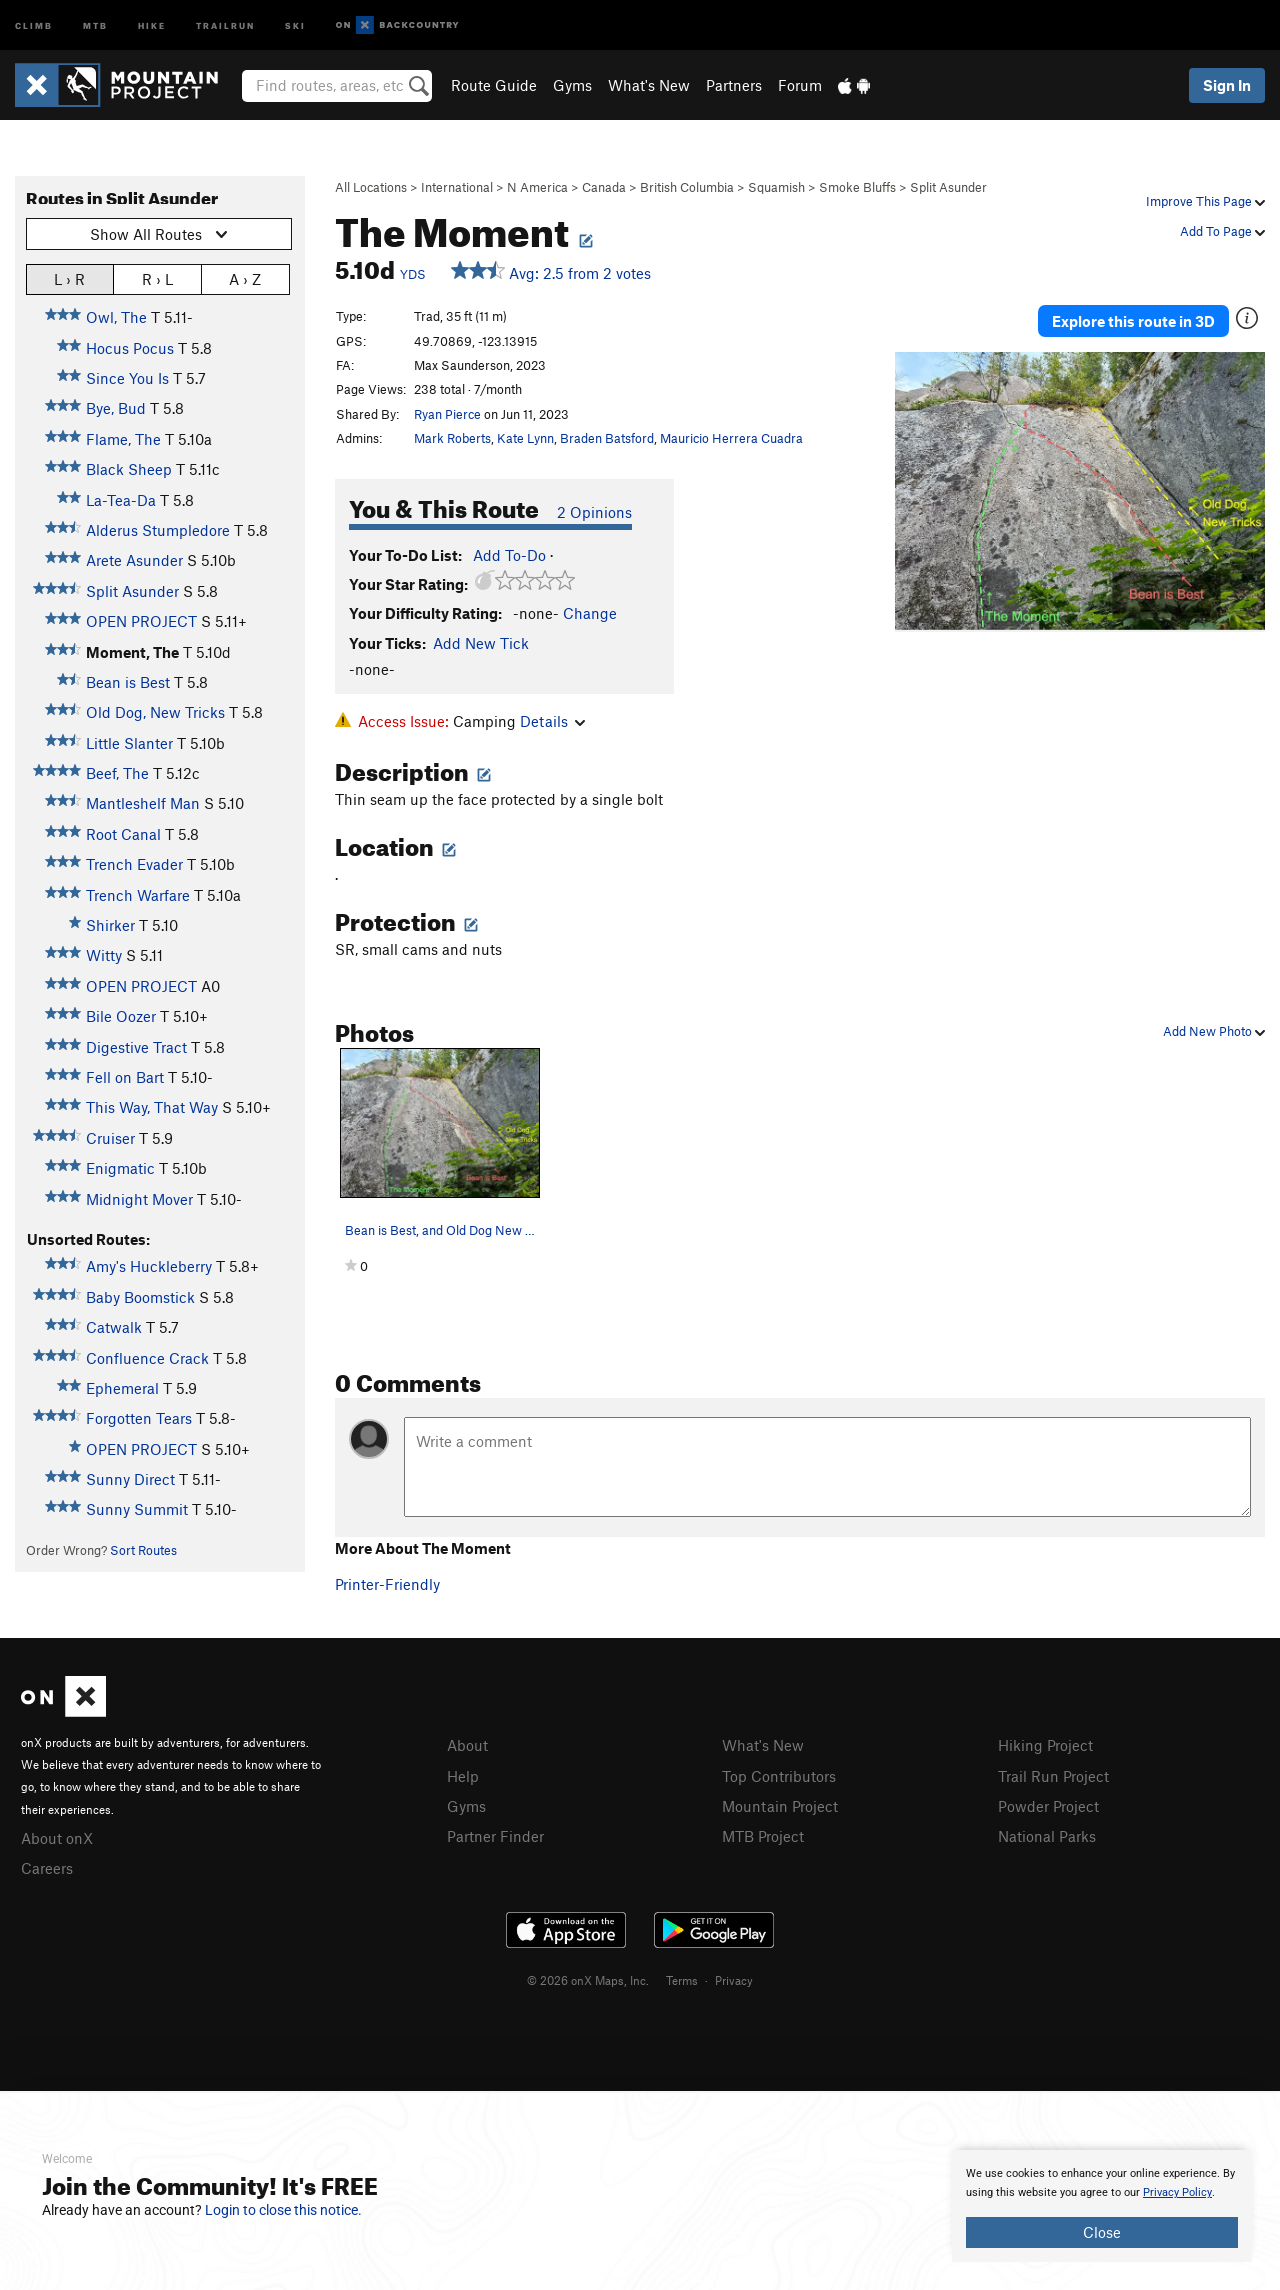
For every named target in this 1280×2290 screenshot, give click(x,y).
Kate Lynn (525, 438)
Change (590, 613)
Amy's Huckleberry (149, 1266)
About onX (57, 1837)
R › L (157, 278)
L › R (69, 278)
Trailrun (225, 24)
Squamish (776, 187)
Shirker (110, 925)
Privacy (734, 1977)
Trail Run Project (1053, 1775)
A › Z (245, 278)
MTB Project (763, 1833)
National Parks (1047, 1833)
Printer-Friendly (387, 1584)
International (457, 187)
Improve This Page (1205, 201)
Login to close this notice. (283, 2210)
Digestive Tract (136, 1047)
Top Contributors (779, 1775)
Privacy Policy (1177, 2192)
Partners (734, 85)
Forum (800, 85)
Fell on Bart (125, 1077)
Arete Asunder (134, 560)
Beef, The (117, 773)
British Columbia (687, 187)
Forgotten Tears (139, 1418)
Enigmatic (120, 1168)
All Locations (371, 187)
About (467, 1745)
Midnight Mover (139, 1199)
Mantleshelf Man (143, 803)
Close (1102, 2232)
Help (463, 1775)
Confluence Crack (147, 1358)
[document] (1102, 2206)
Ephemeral (122, 1388)
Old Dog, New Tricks (155, 712)
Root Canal (123, 834)
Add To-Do (509, 555)
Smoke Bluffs (857, 187)
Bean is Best (128, 682)
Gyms (572, 85)
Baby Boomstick (140, 1297)
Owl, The (116, 317)
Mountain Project (780, 1804)
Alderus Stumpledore (158, 530)
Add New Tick (481, 643)
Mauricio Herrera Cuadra (731, 438)
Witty (104, 955)
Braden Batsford (607, 438)
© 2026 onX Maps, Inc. (588, 1977)
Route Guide (494, 85)
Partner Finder (495, 1833)
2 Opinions (594, 512)
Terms (682, 1977)
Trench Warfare (138, 895)
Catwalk (114, 1327)
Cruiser (110, 1138)
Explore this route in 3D (1133, 318)
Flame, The (123, 439)
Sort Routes (143, 1550)
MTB (95, 24)
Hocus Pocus (130, 348)
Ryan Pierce (447, 414)
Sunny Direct (130, 1479)
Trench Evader (134, 864)
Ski (295, 24)
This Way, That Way (152, 1107)
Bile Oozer (121, 1016)
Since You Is (127, 378)
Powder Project (1048, 1804)
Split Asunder (948, 187)
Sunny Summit (137, 1509)
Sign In (1227, 85)
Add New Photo (1214, 1031)
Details (552, 721)
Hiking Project (1045, 1745)
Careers (47, 1866)
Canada (604, 187)
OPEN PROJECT (141, 621)
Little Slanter (129, 743)
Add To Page (1222, 231)
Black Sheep (129, 469)
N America (537, 187)
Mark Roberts (452, 438)
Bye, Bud (116, 408)
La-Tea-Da (121, 500)
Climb (34, 24)
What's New (649, 85)
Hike (152, 24)
